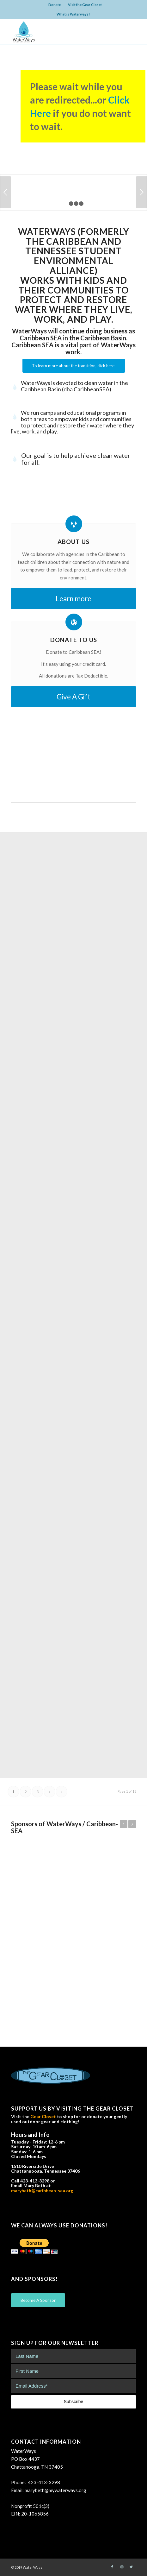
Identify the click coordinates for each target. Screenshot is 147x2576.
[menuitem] (54, 4)
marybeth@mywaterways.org (55, 2490)
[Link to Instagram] (121, 2567)
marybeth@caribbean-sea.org (42, 2190)
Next (141, 192)
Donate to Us (73, 639)
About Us (73, 541)
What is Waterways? (73, 14)
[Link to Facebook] (112, 2567)
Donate (54, 5)
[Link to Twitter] (131, 2567)
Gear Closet (43, 2116)
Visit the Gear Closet (85, 5)
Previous (5, 192)
